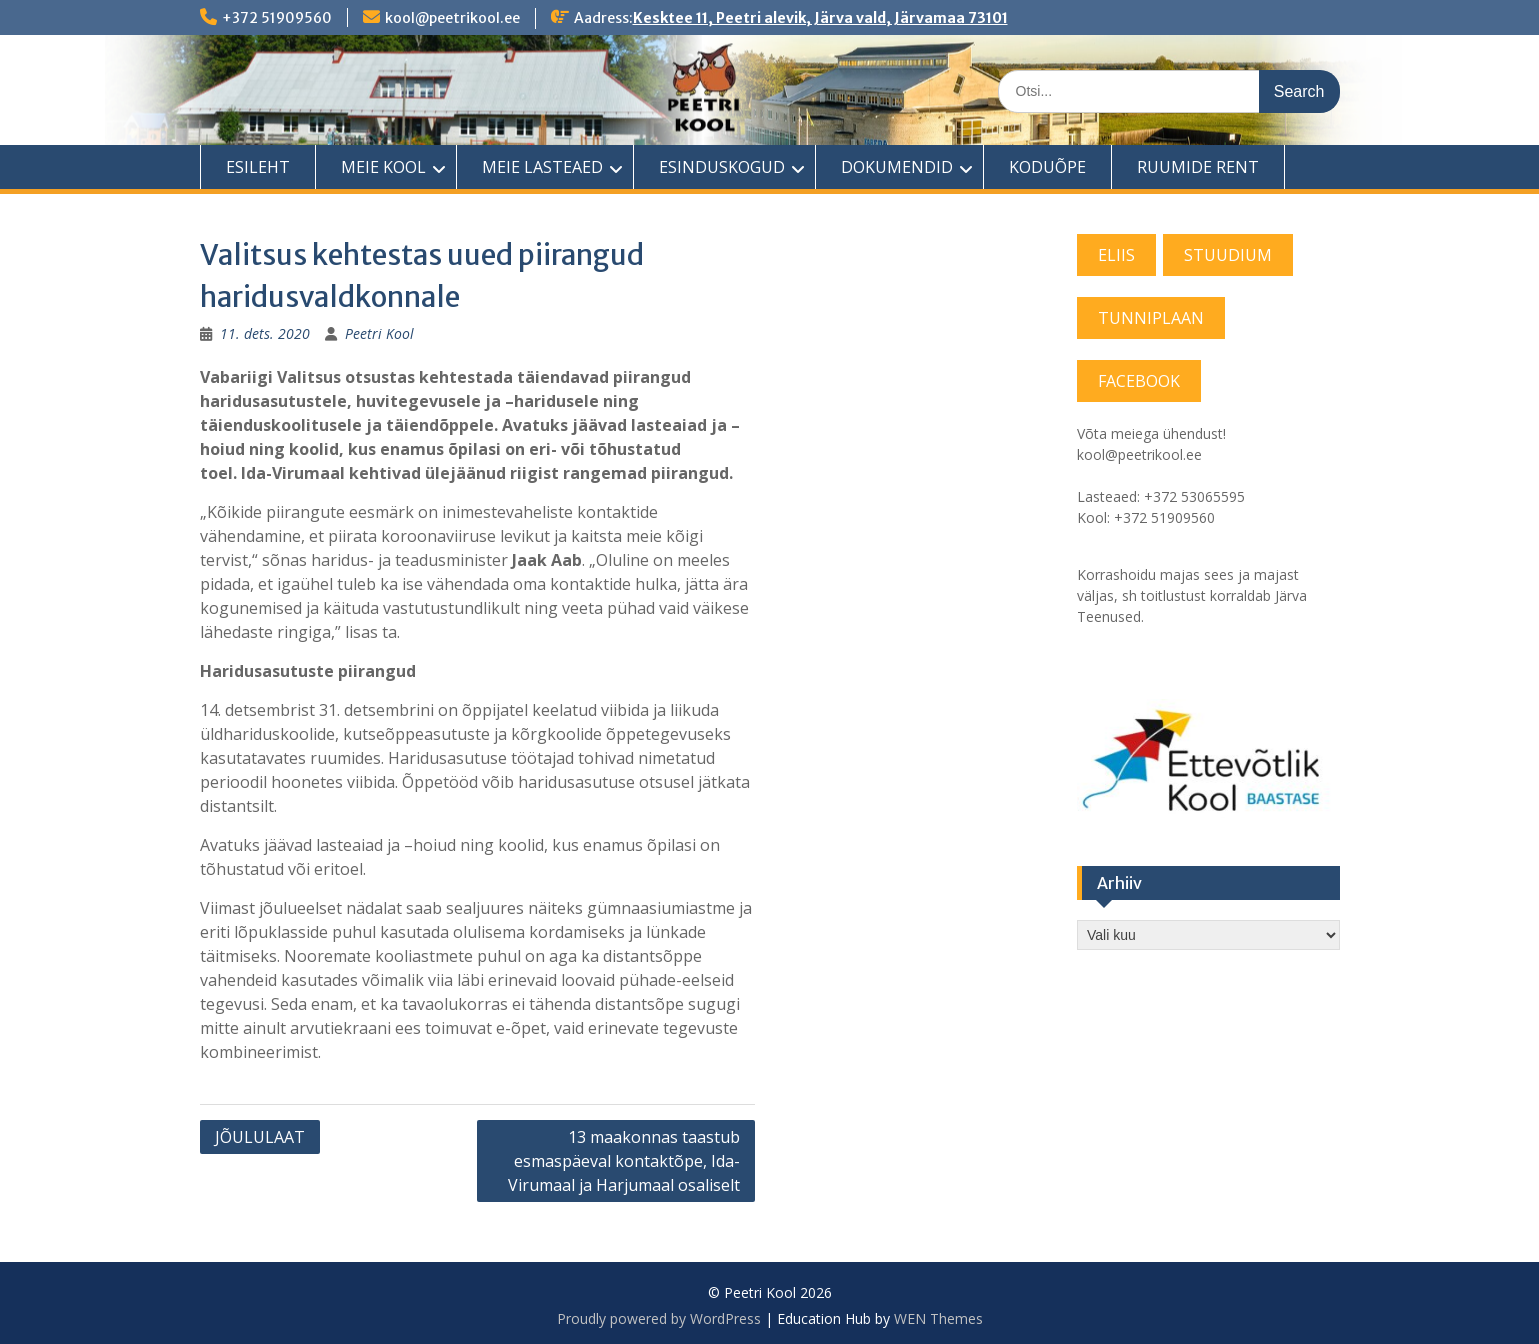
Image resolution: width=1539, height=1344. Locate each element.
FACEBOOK (1139, 381)
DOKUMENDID (897, 167)
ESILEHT (258, 167)
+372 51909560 (277, 18)
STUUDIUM (1228, 255)
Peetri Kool (379, 333)
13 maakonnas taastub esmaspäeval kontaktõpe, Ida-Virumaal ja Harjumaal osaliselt (624, 1161)
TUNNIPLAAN (1151, 318)
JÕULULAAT (260, 1137)
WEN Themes (938, 1318)
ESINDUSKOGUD (722, 167)
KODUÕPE (1047, 167)
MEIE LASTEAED (542, 167)
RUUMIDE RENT (1198, 167)
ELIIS (1116, 255)
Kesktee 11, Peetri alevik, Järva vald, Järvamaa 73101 (820, 18)
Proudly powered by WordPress (659, 1318)
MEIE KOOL (383, 167)
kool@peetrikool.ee (452, 18)
